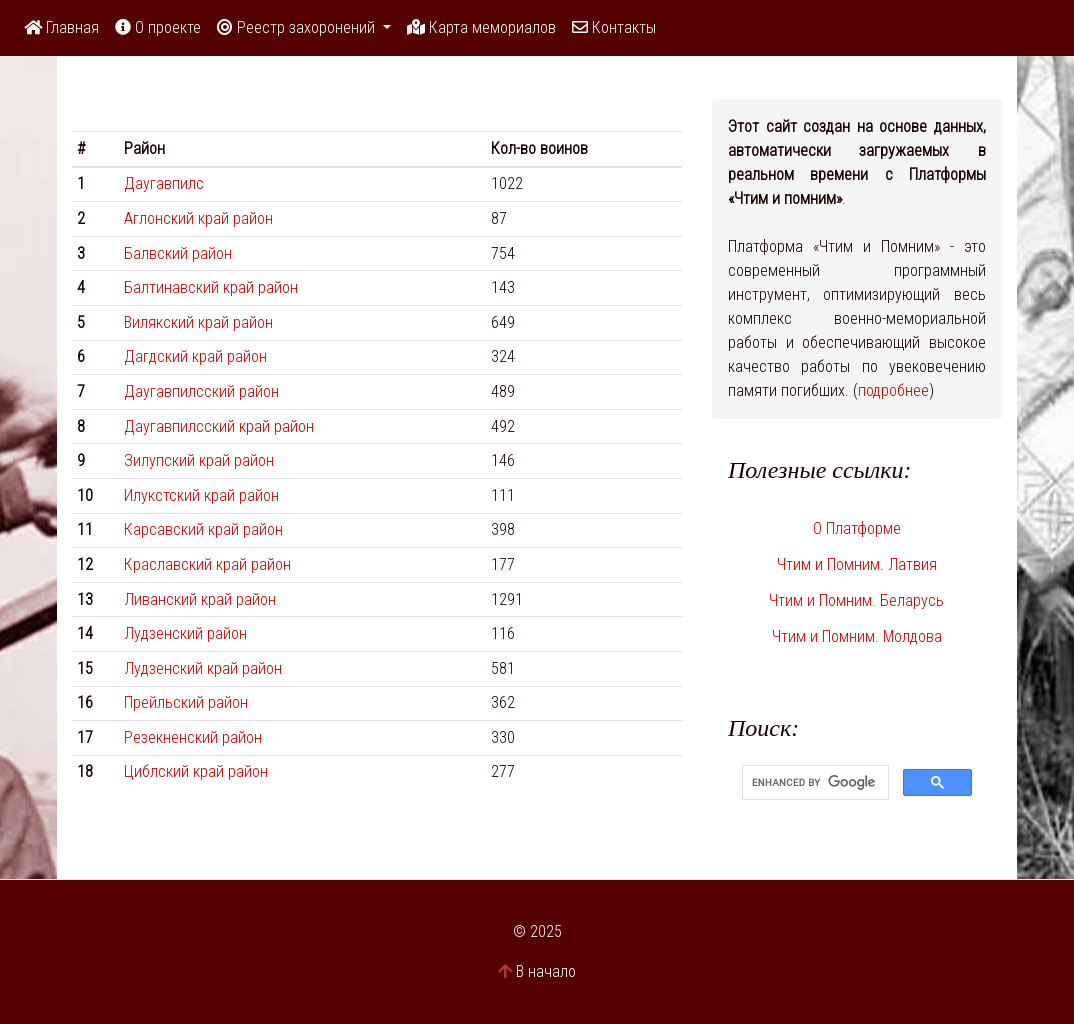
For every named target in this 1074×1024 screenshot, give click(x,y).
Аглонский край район (198, 218)
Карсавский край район (203, 529)
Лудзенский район (185, 633)
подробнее (893, 390)
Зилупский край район (199, 460)
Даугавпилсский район (201, 391)
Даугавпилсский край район (219, 426)
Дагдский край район (195, 356)
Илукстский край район (201, 495)
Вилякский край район (198, 322)
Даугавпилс (164, 183)
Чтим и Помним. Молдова (857, 636)
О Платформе (857, 528)
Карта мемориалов (481, 27)
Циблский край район (196, 771)
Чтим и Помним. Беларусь (856, 600)
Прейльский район (186, 702)
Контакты (614, 27)
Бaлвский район (178, 253)
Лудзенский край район (203, 668)
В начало (546, 971)
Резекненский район (193, 737)
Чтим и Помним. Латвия (857, 564)
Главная (61, 27)
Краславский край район (207, 564)
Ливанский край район (200, 599)
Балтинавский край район (211, 287)
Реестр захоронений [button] (298, 27)
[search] (813, 783)
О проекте (158, 27)
